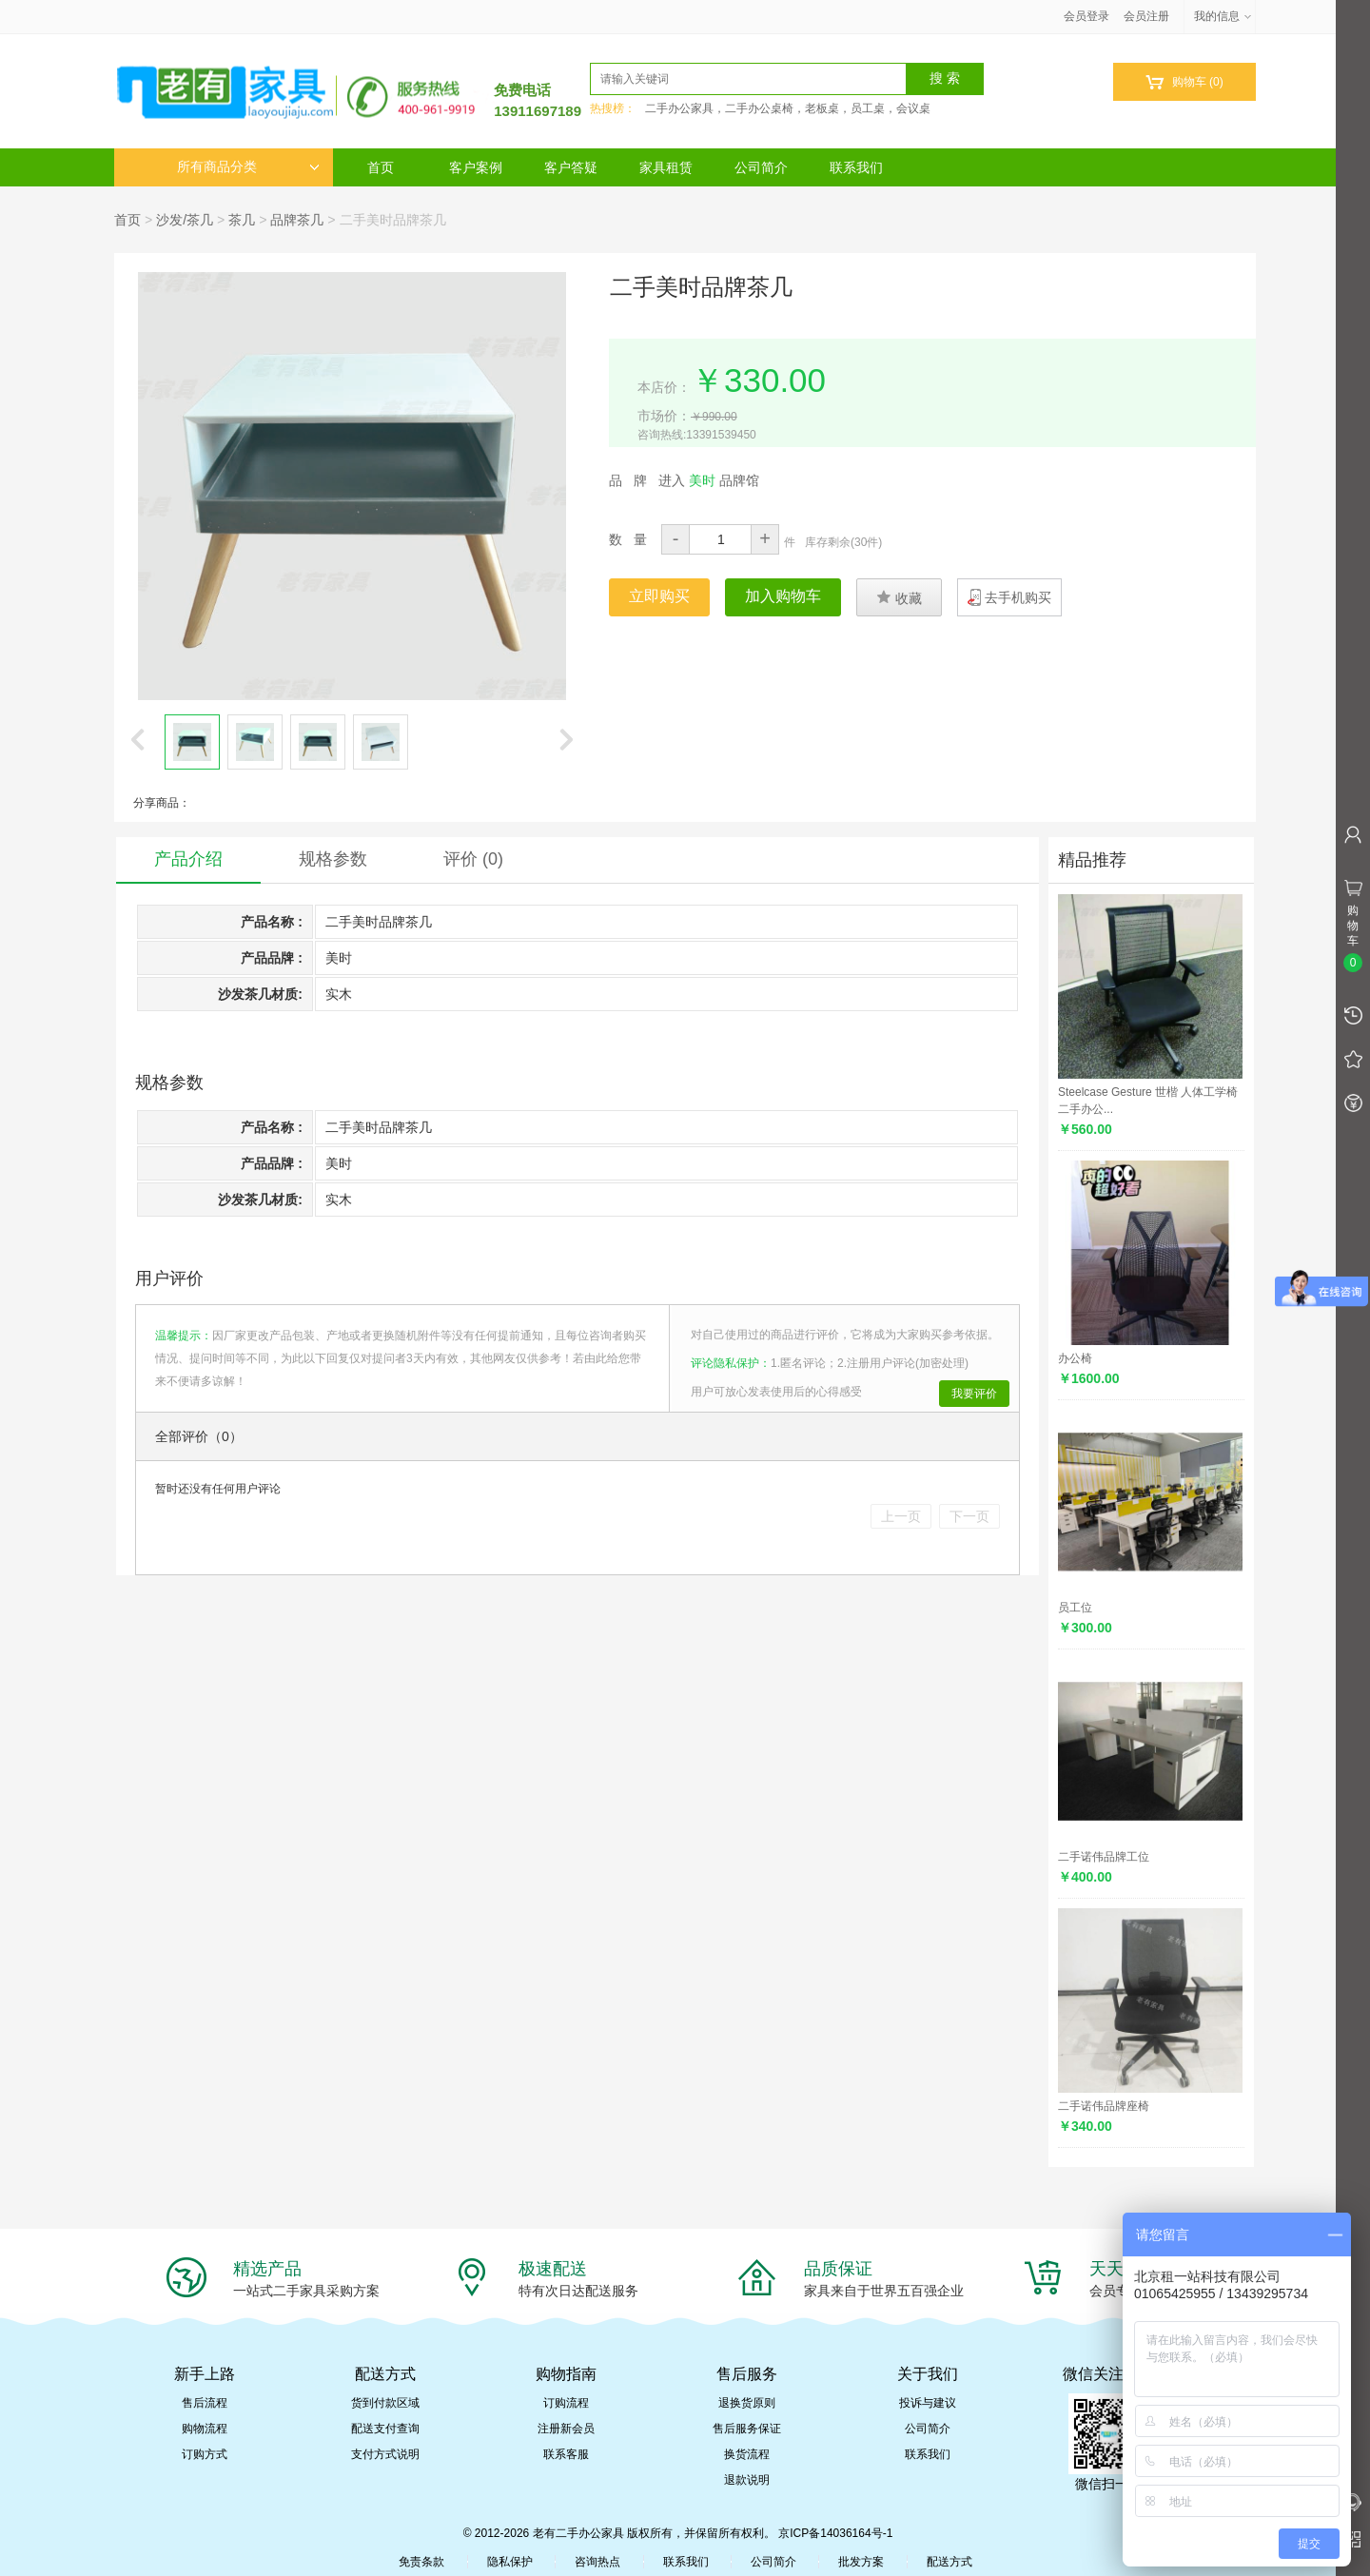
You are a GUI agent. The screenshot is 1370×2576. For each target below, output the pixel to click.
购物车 (1184, 82)
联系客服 (566, 2454)
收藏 (899, 597)
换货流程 (747, 2454)
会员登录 (1086, 16)
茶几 (241, 219)
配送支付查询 (385, 2428)
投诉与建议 (927, 2403)
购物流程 (204, 2428)
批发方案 (861, 2561)
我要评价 (974, 1393)
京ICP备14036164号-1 (835, 2533)
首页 (380, 167)
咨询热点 (597, 2561)
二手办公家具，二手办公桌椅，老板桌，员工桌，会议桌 (787, 108)
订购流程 (566, 2403)
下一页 (969, 1516)
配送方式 (949, 2561)
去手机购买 (1018, 597)
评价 (473, 858)
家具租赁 (666, 167)
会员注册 (1146, 16)
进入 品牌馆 (708, 480)
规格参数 (333, 858)
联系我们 (856, 167)
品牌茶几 (296, 219)
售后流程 (204, 2403)
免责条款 (421, 2561)
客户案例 (475, 167)
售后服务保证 (747, 2428)
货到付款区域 (385, 2403)
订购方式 (204, 2454)
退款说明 (747, 2480)
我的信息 (1223, 16)
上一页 (901, 1516)
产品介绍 (188, 858)
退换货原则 (746, 2403)
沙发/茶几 (184, 219)
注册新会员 (566, 2428)
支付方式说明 (385, 2454)
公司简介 (761, 167)
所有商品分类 (248, 167)
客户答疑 (570, 167)
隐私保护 (510, 2561)
